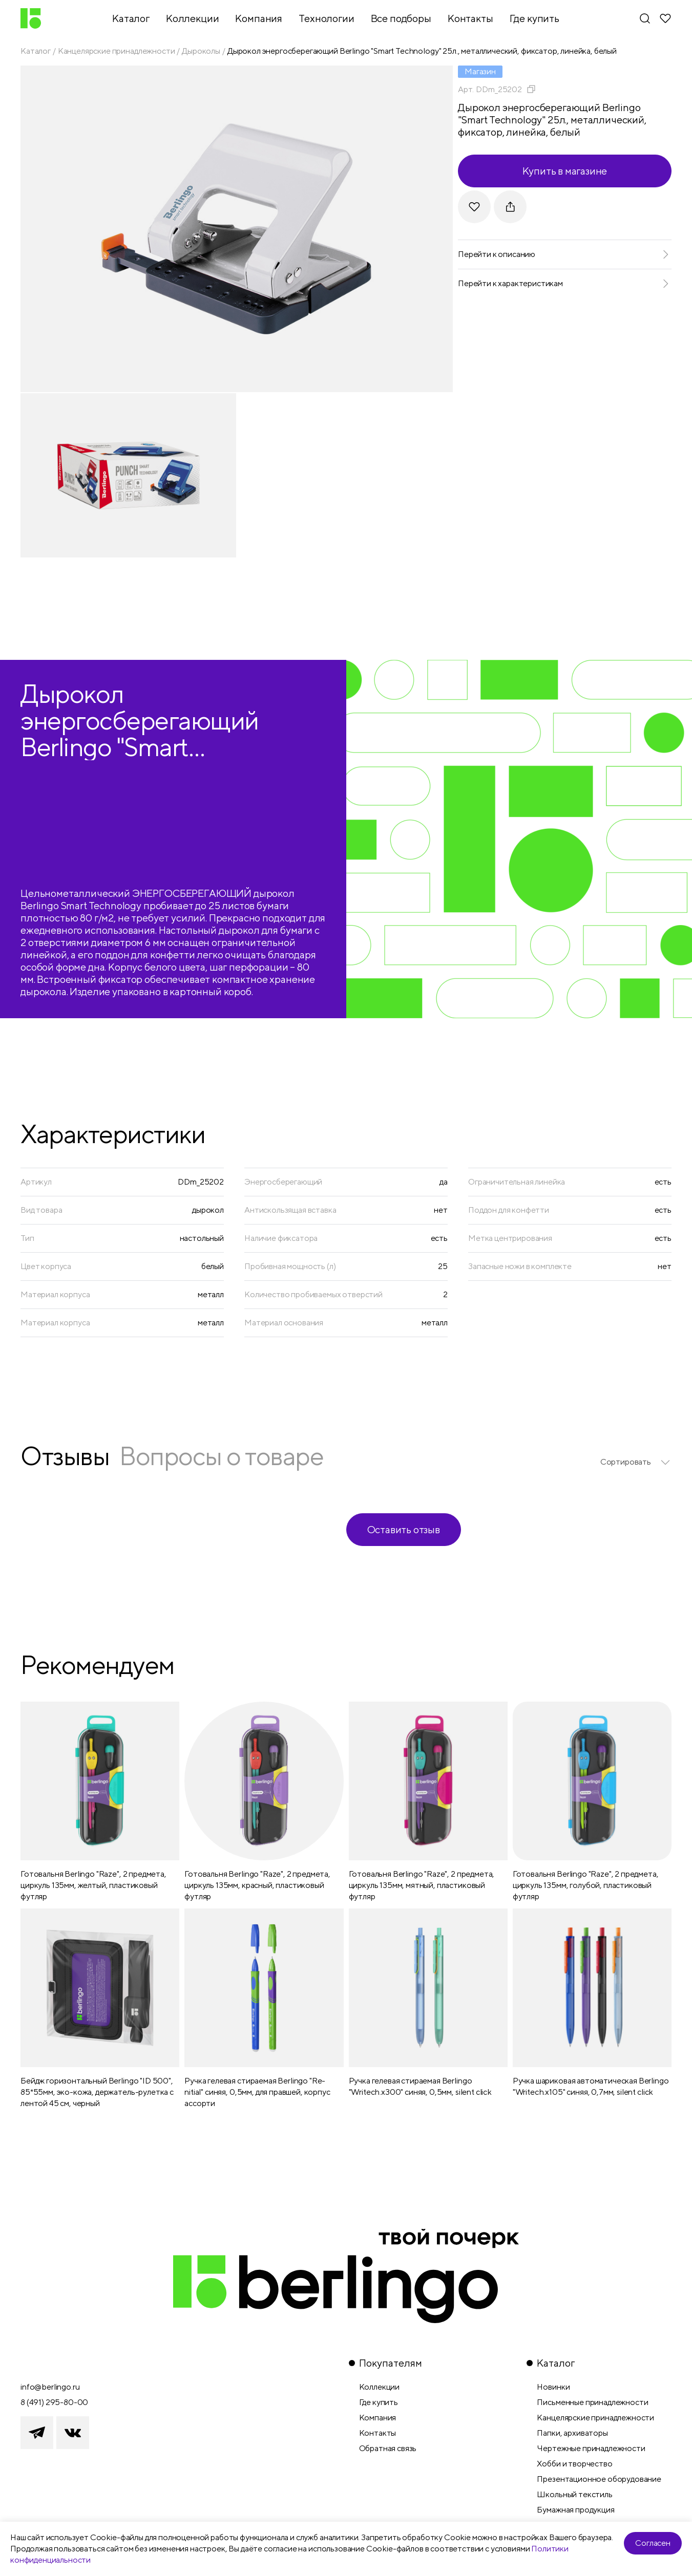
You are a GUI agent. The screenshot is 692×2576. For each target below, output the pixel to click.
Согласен (652, 2543)
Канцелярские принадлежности (116, 51)
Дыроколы (201, 51)
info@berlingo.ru (49, 2387)
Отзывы (64, 1456)
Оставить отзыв (403, 1529)
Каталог (35, 51)
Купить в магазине (564, 171)
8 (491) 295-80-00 (54, 2402)
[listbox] (636, 1462)
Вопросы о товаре (221, 1456)
